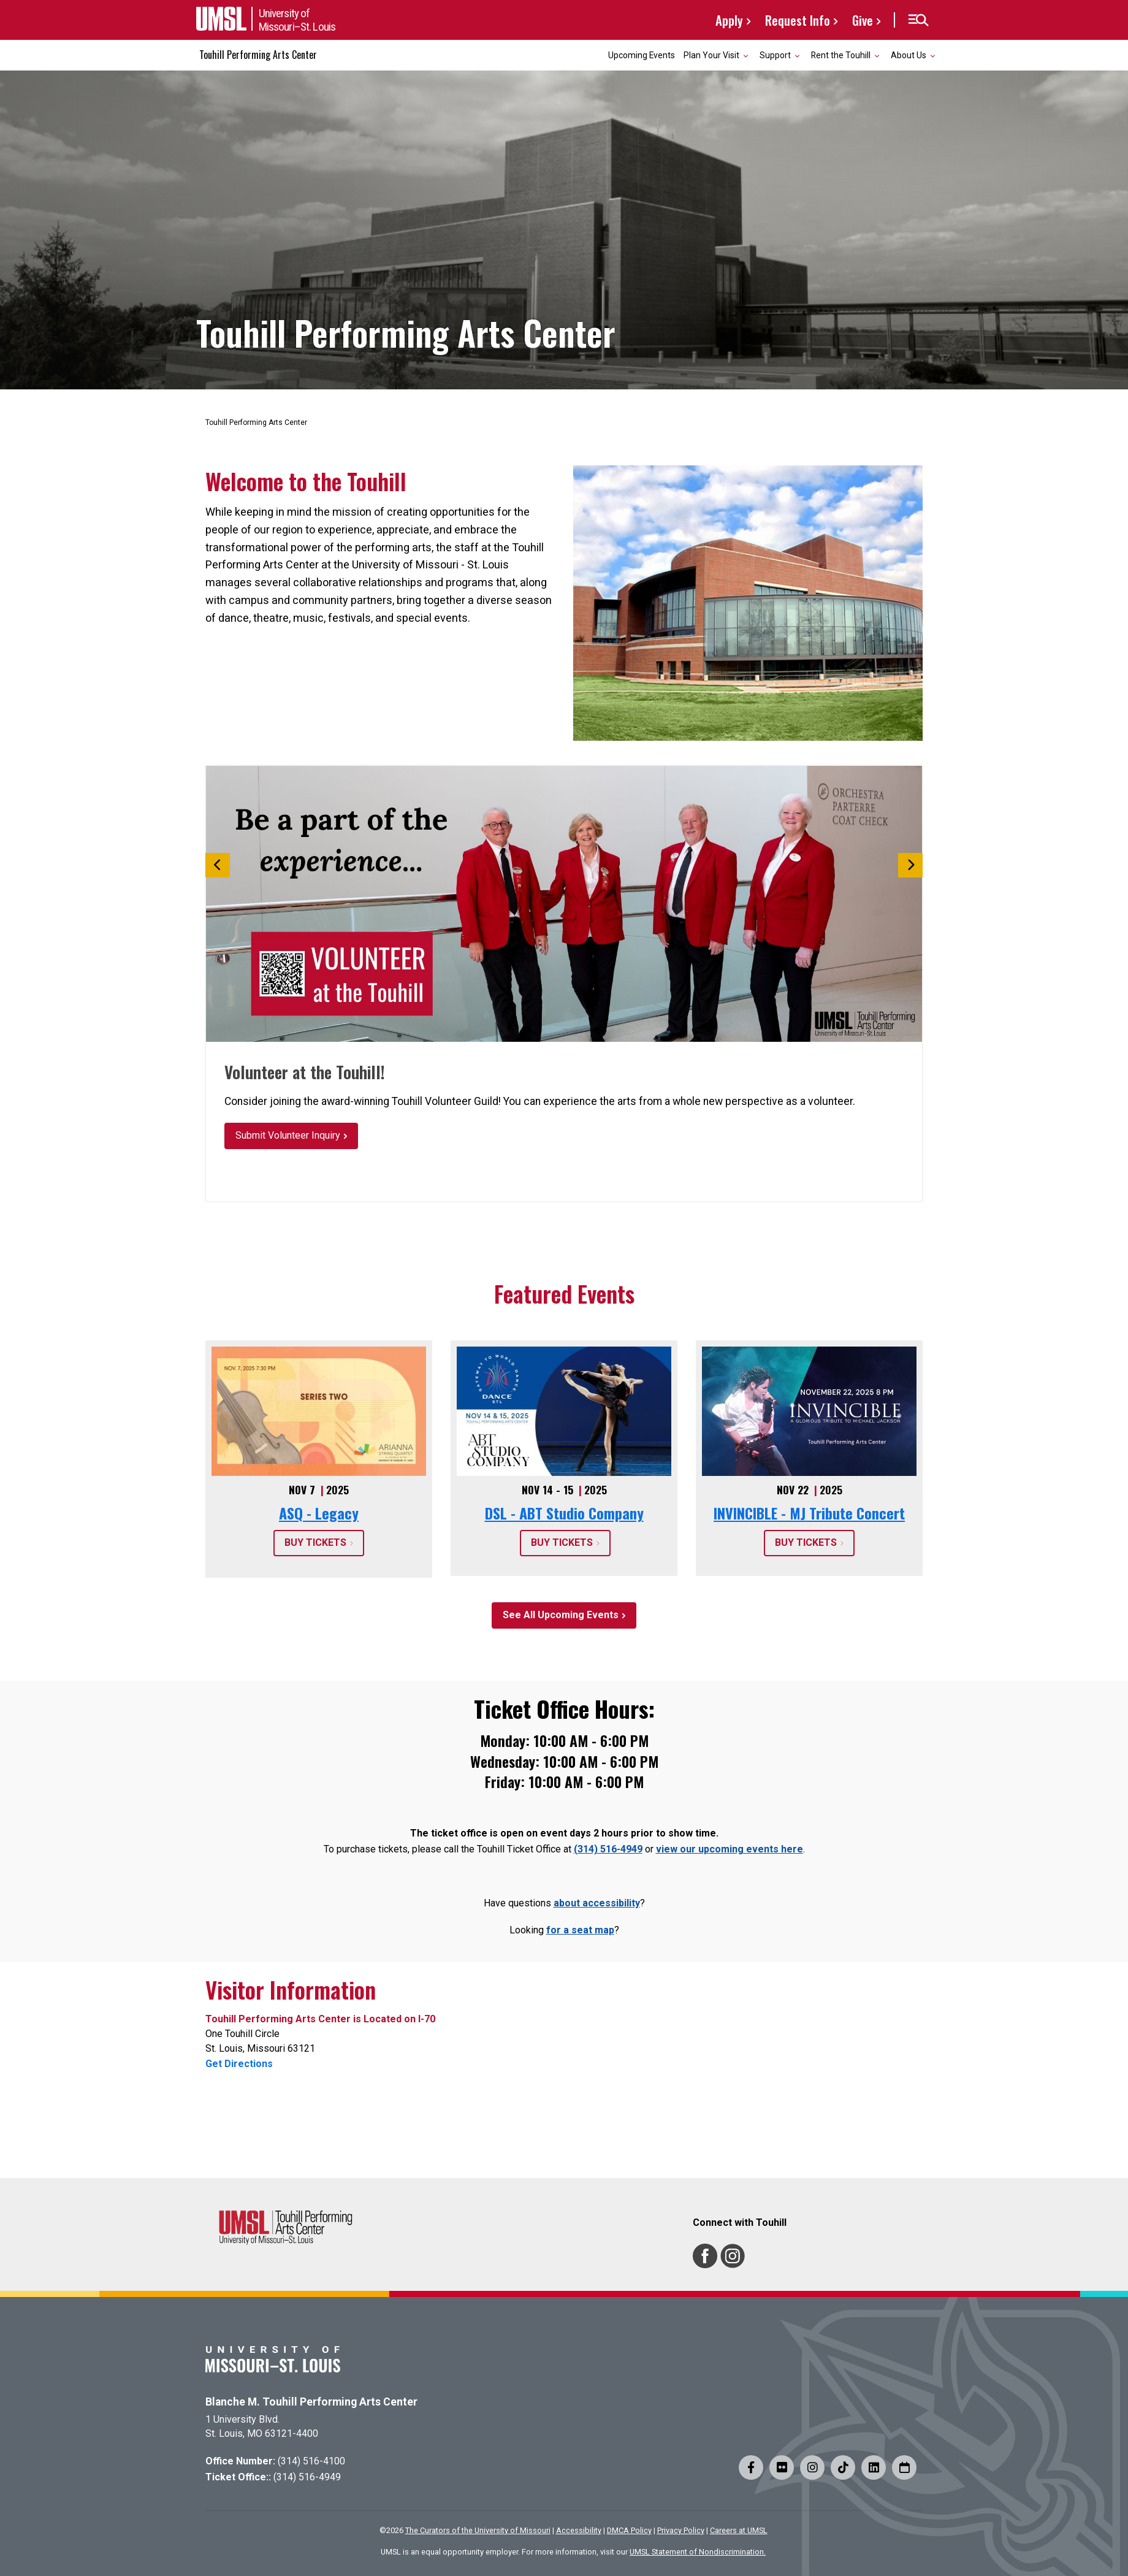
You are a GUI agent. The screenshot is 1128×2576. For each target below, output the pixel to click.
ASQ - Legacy (319, 1513)
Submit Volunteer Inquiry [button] (287, 1135)
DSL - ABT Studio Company (564, 1513)
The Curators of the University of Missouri (478, 2530)
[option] (564, 904)
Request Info (797, 19)
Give (862, 19)
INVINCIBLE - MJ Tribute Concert (809, 1513)
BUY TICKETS (315, 1542)
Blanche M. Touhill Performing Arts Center (311, 2402)
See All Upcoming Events (561, 1615)
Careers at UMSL (739, 2530)
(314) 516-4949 (608, 1849)
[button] (918, 20)
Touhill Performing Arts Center (258, 54)
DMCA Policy (629, 2530)
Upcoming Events (641, 55)
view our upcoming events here (729, 1849)
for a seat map (580, 1930)
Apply (729, 19)
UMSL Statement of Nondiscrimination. (698, 2551)
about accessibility (597, 1903)
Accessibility (578, 2530)
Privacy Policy (680, 2530)
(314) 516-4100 (311, 2461)
